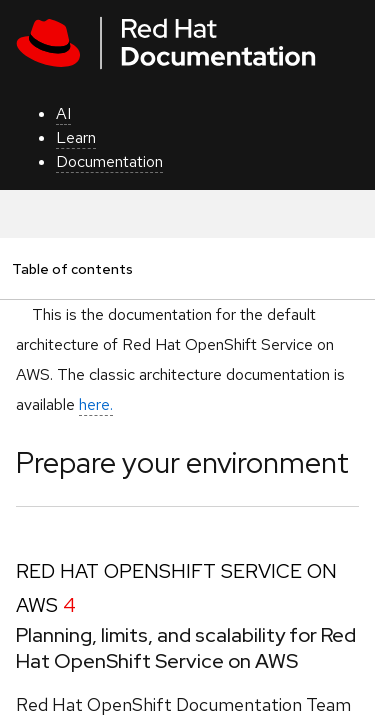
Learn (76, 137)
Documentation (109, 161)
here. (96, 404)
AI (63, 113)
